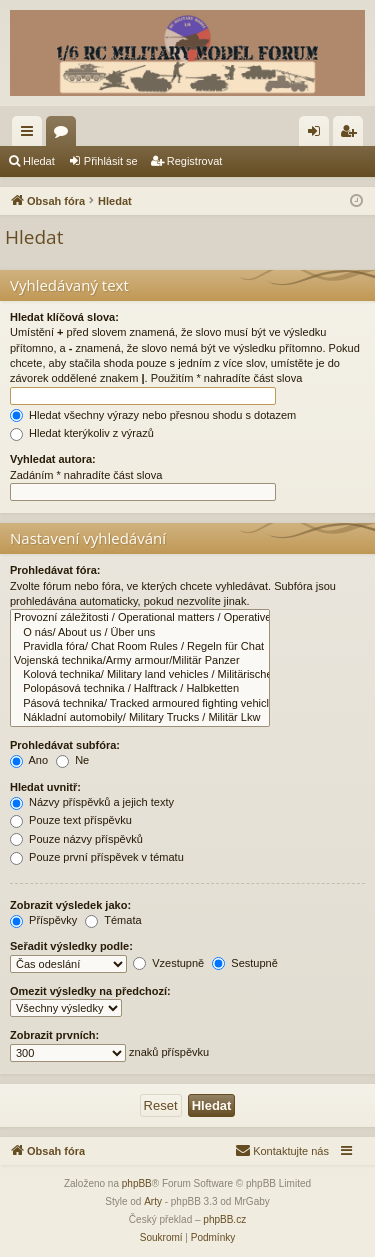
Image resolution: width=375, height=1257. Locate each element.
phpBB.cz (224, 1219)
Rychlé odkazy (31, 135)
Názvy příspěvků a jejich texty (92, 802)
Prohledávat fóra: (55, 570)
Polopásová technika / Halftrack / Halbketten (140, 689)
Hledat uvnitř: (45, 787)
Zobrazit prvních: (54, 1035)
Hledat (39, 161)
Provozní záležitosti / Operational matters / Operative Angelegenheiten (140, 618)
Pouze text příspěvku (71, 820)
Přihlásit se (111, 161)
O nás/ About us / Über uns (140, 633)
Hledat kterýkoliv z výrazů (82, 433)
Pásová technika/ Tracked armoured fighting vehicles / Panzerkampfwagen (140, 704)
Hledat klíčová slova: (64, 317)
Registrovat (195, 161)
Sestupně (245, 963)
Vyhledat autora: (53, 459)
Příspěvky (43, 920)
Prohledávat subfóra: (65, 745)
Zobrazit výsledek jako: (70, 905)
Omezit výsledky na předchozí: (90, 991)
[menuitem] (282, 1151)
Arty (153, 1201)
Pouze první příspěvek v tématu (97, 857)
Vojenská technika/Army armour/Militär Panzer (140, 661)
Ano (29, 760)
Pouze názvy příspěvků (76, 839)
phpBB (137, 1183)
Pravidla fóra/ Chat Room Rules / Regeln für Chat (140, 647)
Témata (113, 920)
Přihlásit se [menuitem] (318, 135)
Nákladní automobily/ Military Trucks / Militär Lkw (140, 718)
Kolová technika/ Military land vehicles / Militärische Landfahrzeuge (140, 675)
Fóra (65, 135)
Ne (72, 760)
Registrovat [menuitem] (352, 135)
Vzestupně (168, 963)
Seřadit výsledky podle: (71, 946)
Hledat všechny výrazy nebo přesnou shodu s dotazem (153, 415)
